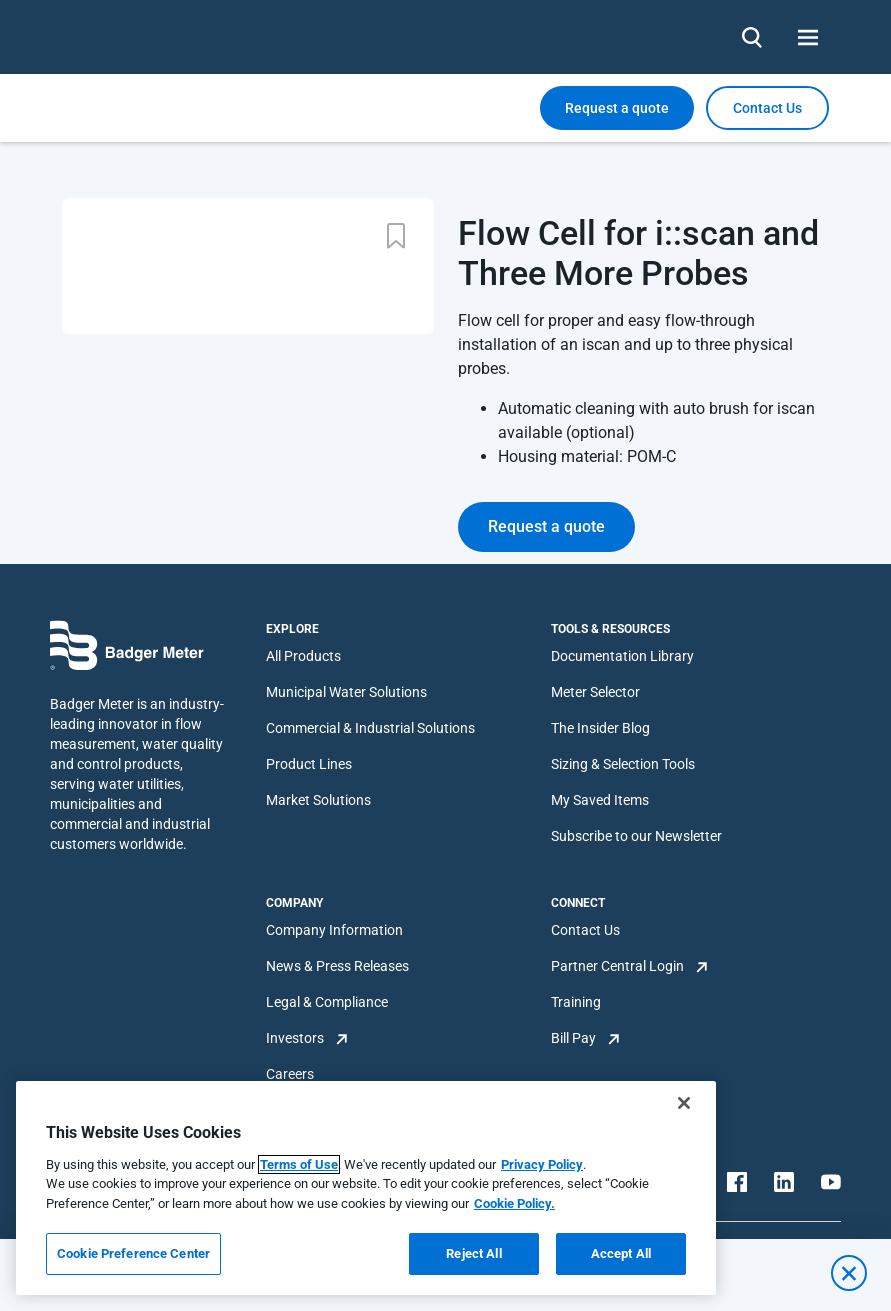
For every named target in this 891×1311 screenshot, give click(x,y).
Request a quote (617, 108)
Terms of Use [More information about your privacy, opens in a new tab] (299, 1164)
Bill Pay (573, 1038)
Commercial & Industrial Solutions (370, 728)
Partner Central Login (617, 966)
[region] (366, 1188)
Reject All (473, 1253)
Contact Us (585, 930)
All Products (303, 656)
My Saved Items (600, 800)
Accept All (621, 1253)
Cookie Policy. (514, 1203)
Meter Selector (595, 692)
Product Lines (309, 764)
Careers (290, 1074)
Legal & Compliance (327, 1002)
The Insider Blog (600, 728)
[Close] (684, 1103)
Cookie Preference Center (133, 1253)
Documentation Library (622, 656)
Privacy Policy (542, 1164)
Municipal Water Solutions (346, 692)
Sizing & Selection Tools (623, 764)
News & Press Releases (337, 966)
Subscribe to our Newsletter (636, 836)
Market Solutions (318, 800)
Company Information (334, 930)
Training (576, 1002)
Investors (295, 1038)
